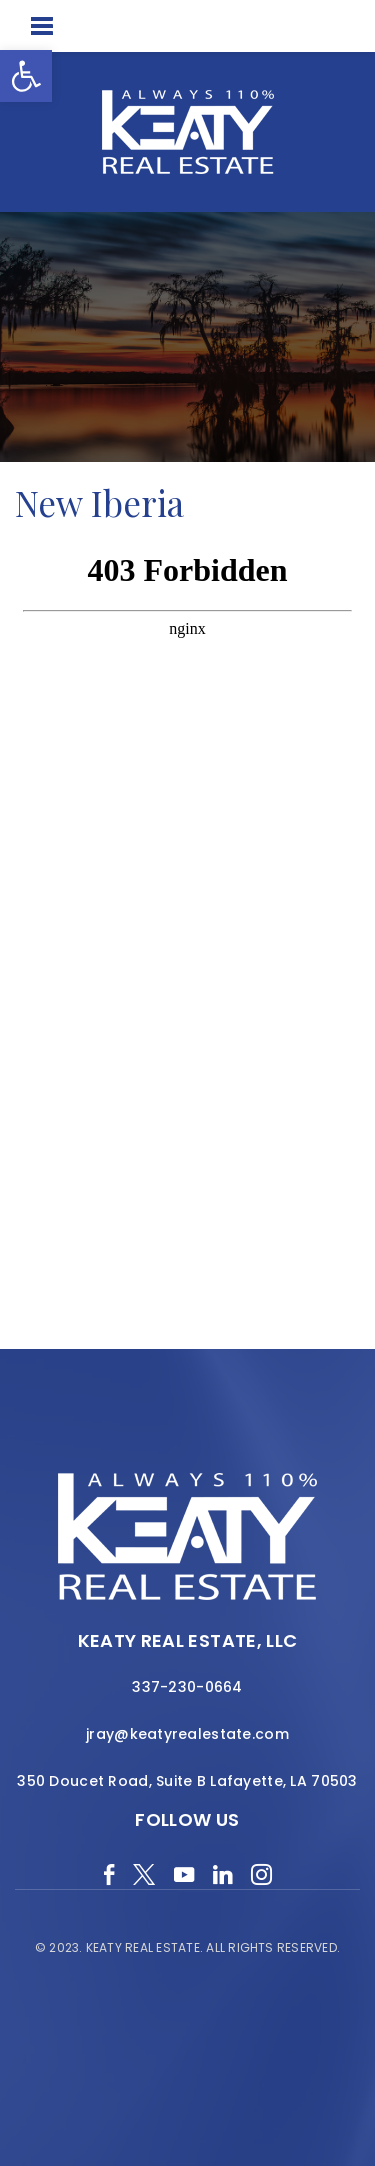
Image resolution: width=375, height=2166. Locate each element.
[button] (26, 76)
